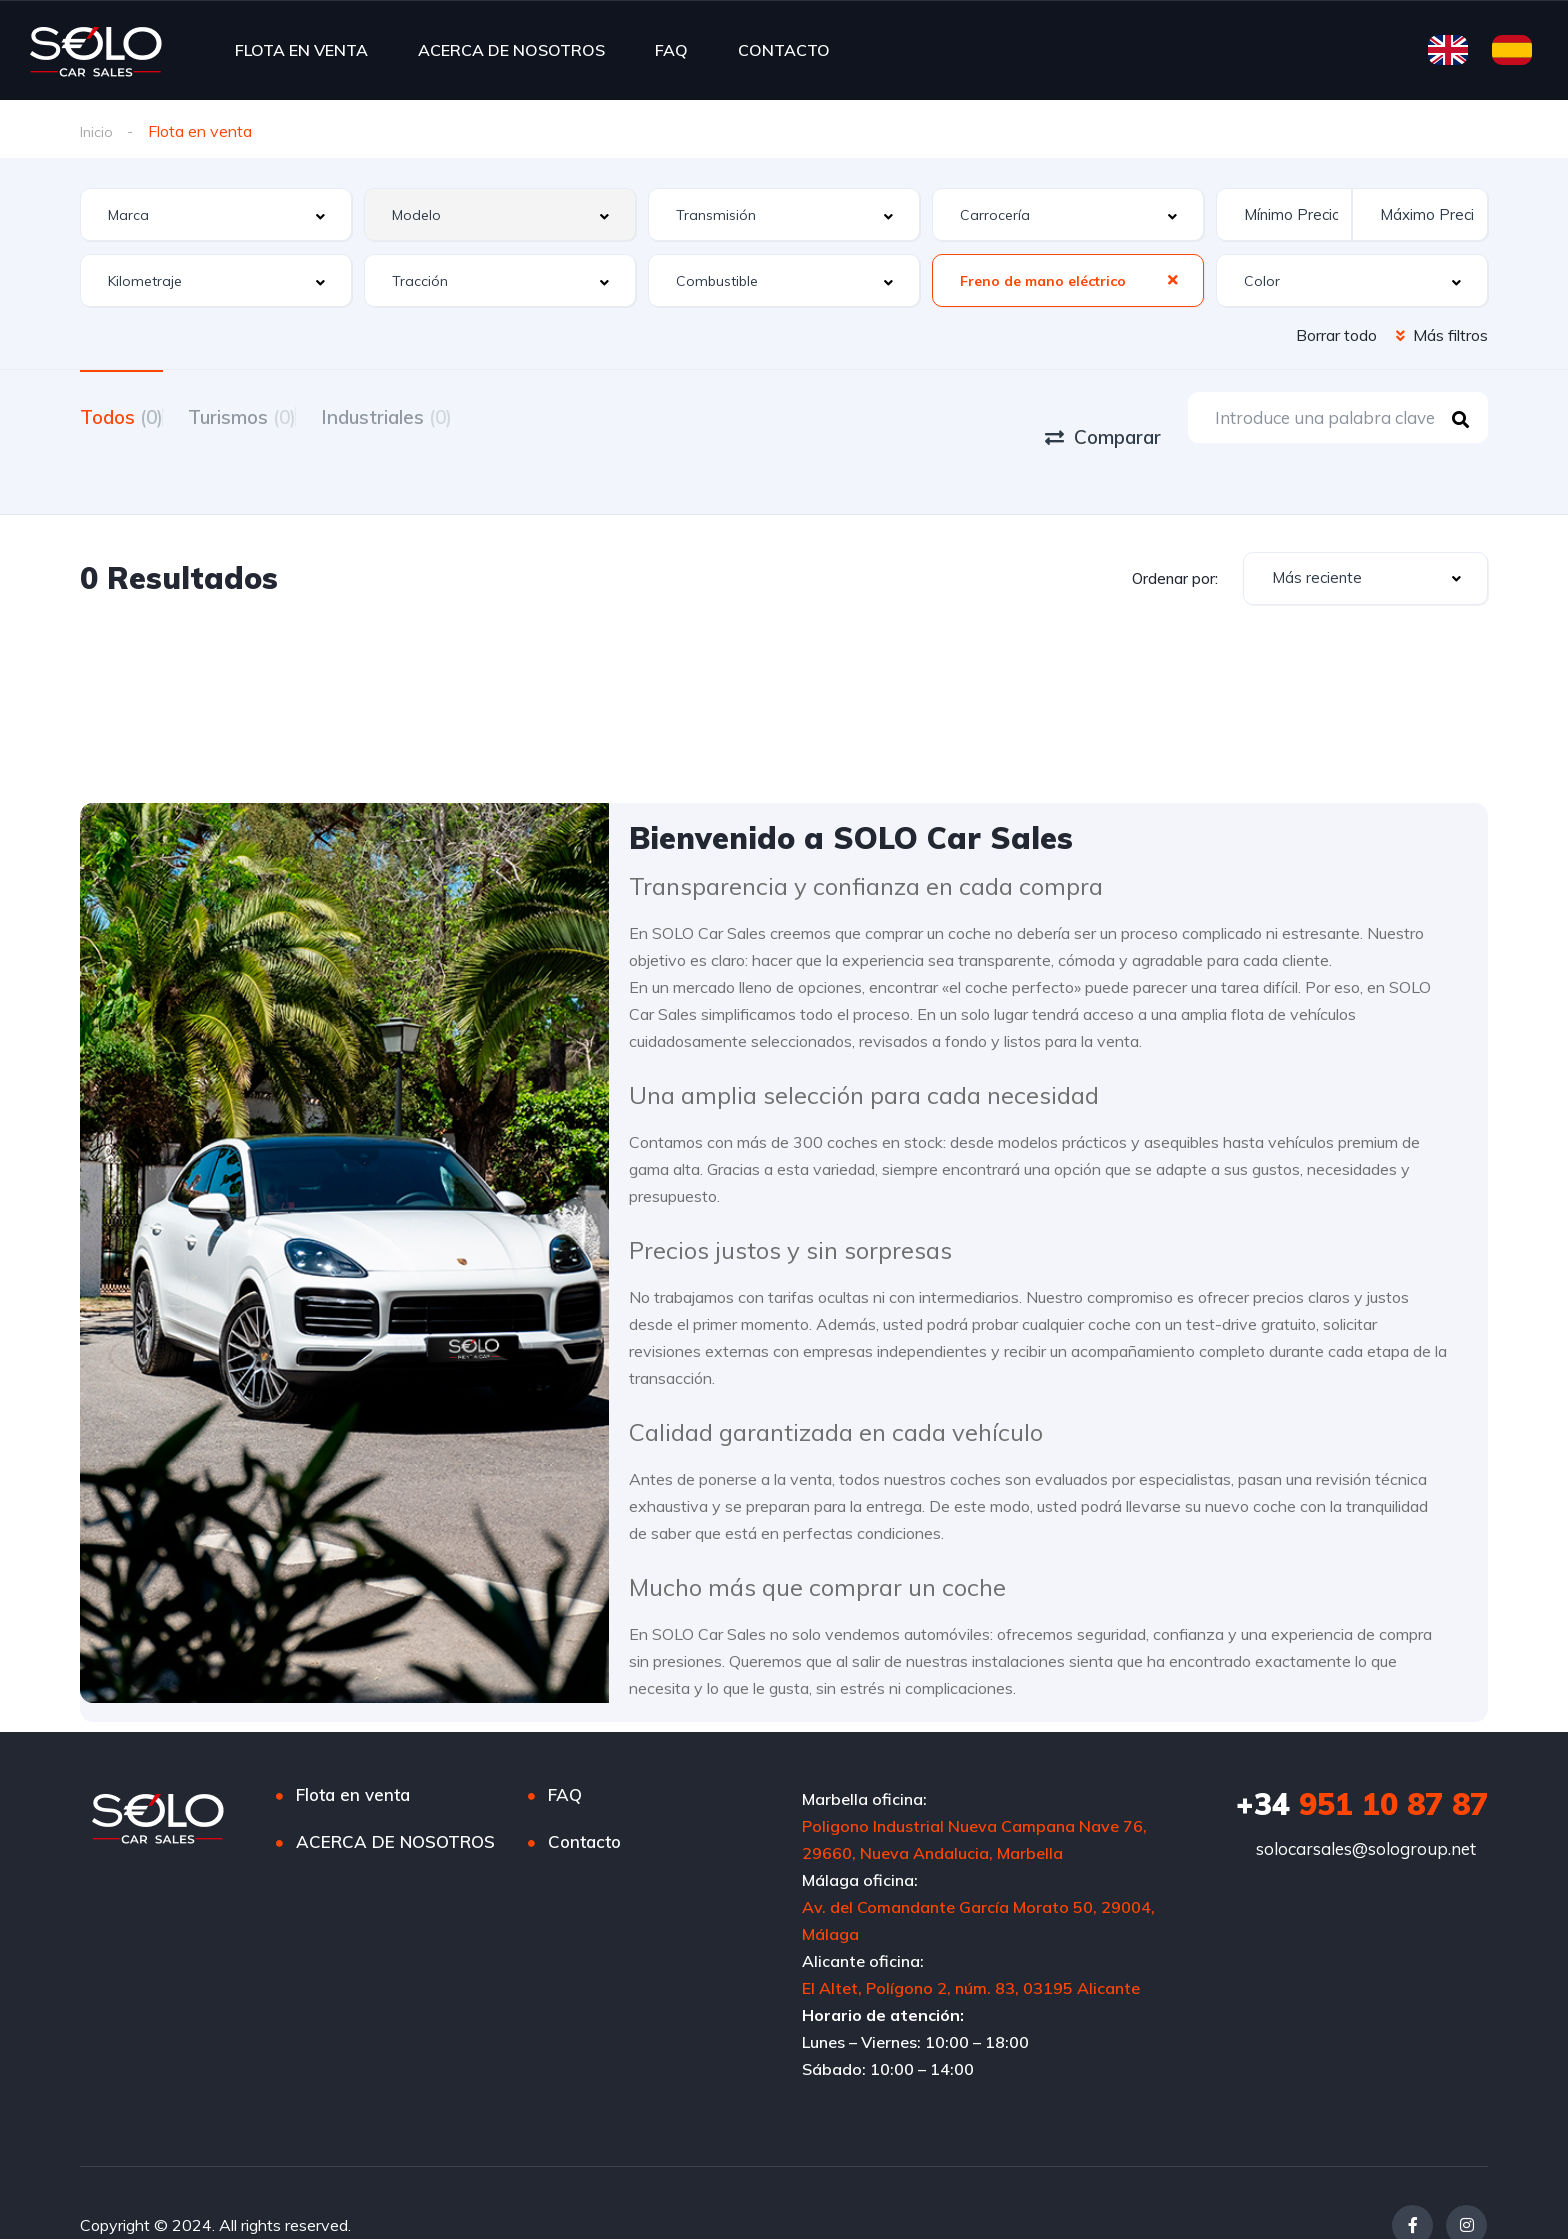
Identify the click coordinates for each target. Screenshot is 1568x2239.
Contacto (584, 1796)
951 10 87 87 (1362, 1759)
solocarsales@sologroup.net (1366, 1803)
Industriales (436, 416)
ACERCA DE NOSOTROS (511, 50)
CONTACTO (784, 50)
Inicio (98, 131)
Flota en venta (353, 1749)
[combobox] (216, 215)
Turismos (267, 416)
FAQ (671, 50)
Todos (121, 416)
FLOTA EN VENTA (301, 50)
